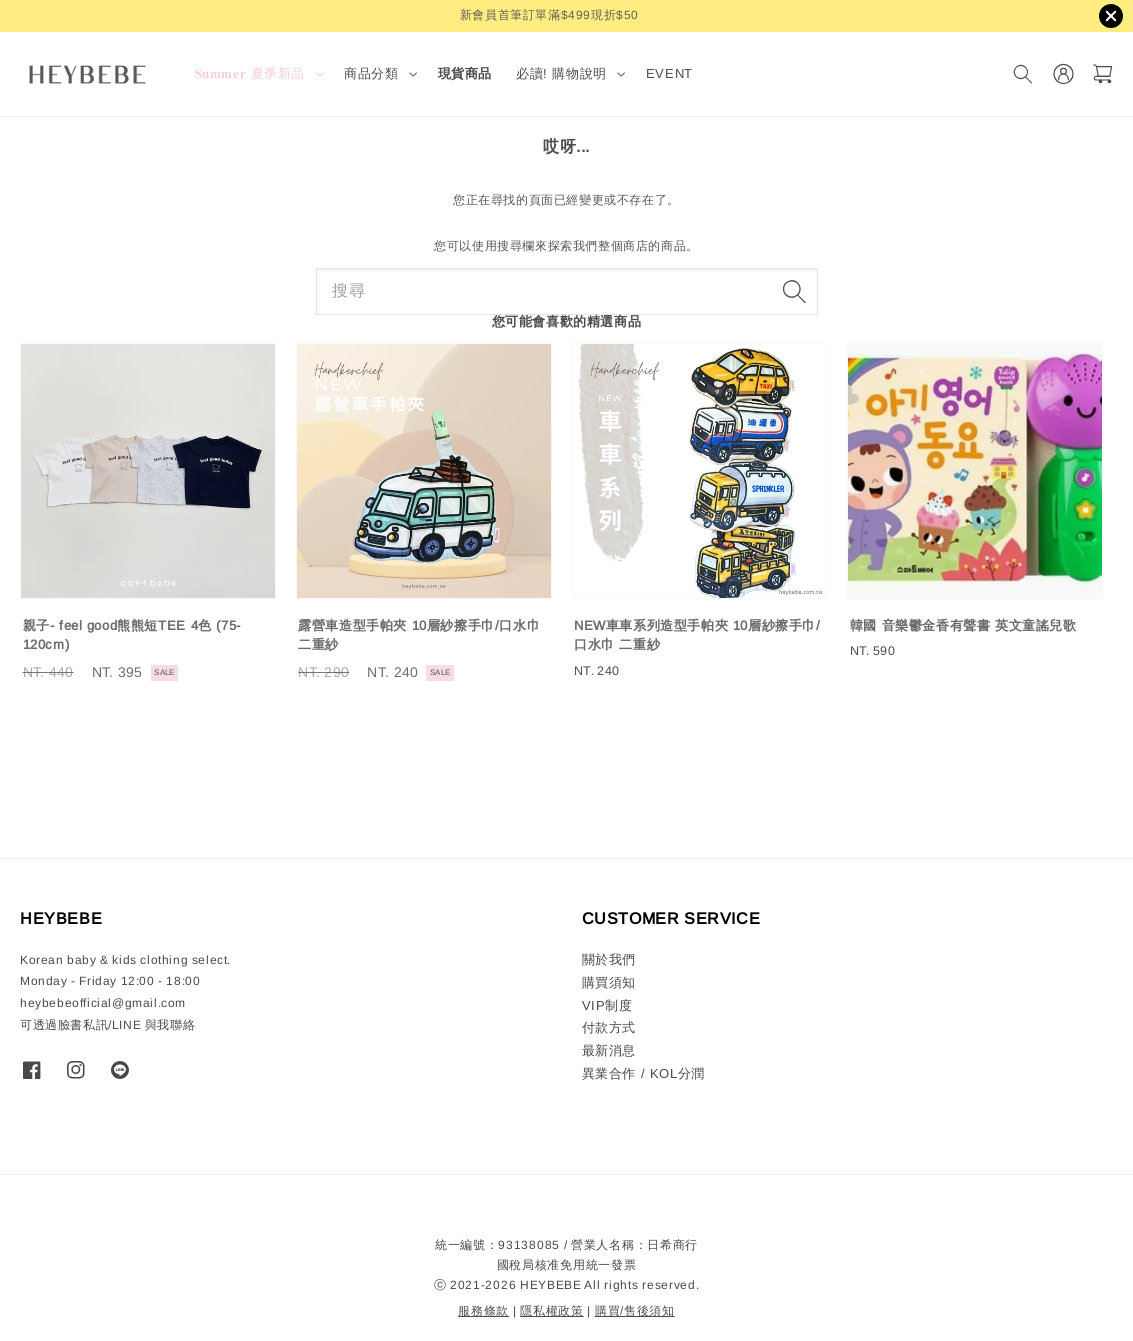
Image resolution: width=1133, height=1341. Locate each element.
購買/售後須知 (635, 1311)
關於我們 (609, 959)
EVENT (669, 73)
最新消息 (609, 1050)
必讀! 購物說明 (561, 73)
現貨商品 (465, 73)
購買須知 (609, 982)
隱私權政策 (552, 1311)
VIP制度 (607, 1005)
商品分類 (371, 73)
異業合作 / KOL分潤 (643, 1073)
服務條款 (483, 1311)
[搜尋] (1022, 74)
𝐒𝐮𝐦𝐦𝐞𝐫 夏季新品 (250, 73)
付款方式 (609, 1027)
